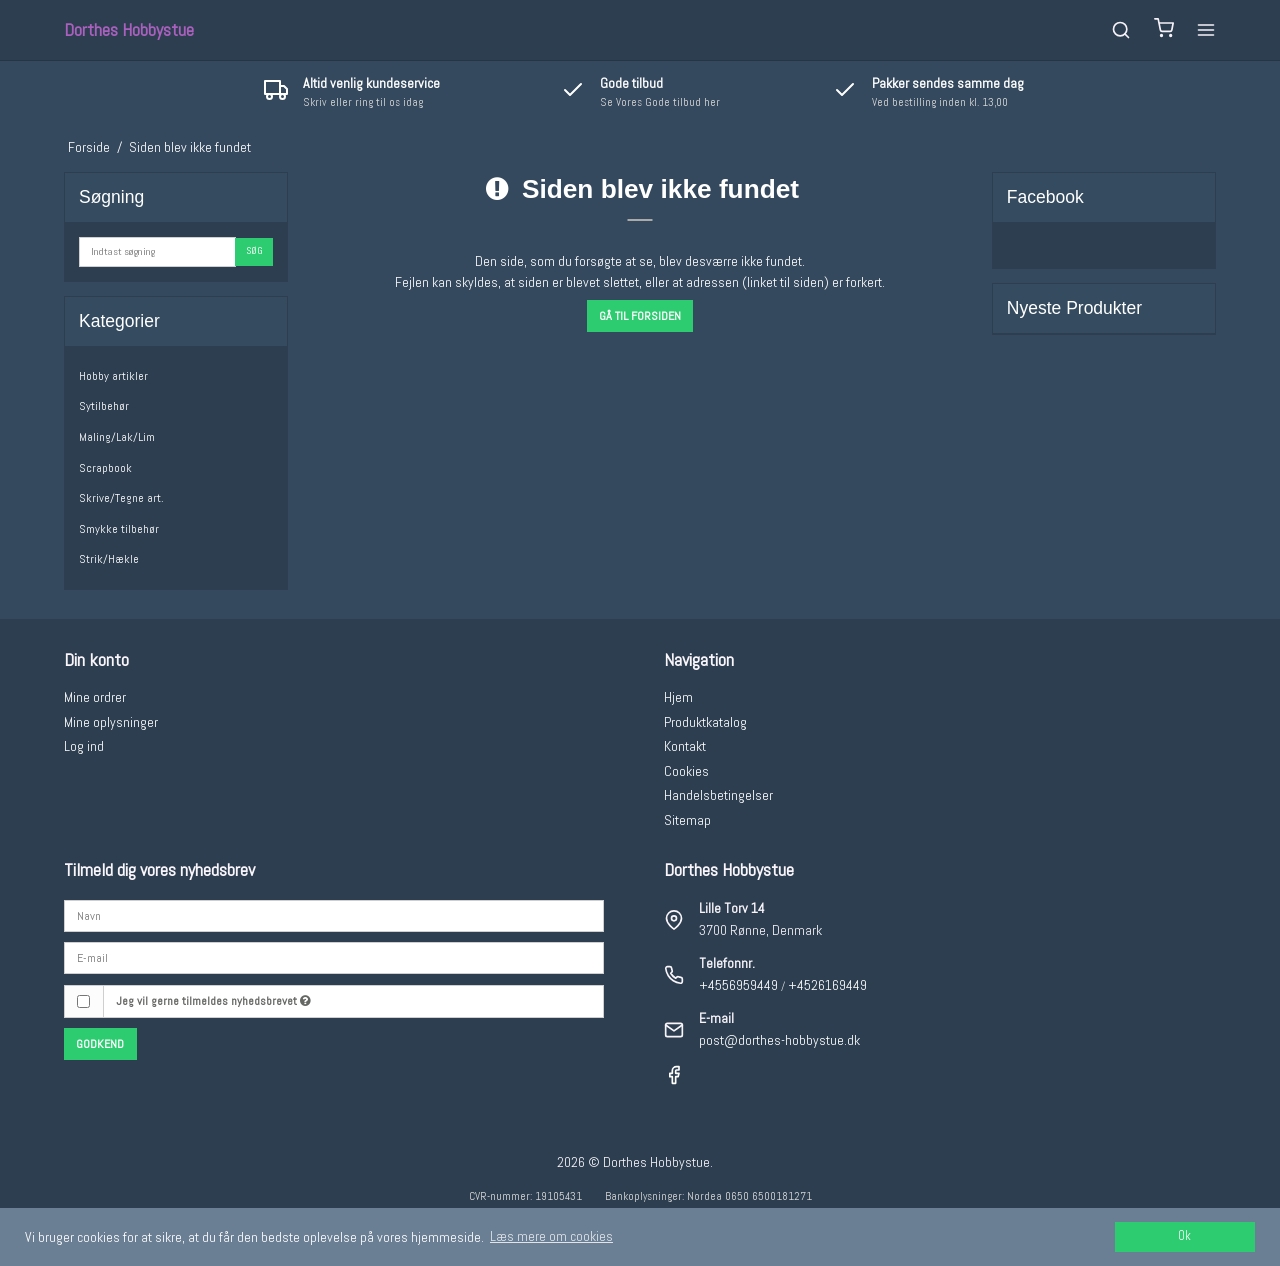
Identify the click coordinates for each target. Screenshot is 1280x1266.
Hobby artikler (113, 376)
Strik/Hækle (109, 559)
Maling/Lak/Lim (117, 437)
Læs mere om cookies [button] (551, 1236)
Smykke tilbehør (119, 529)
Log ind (84, 746)
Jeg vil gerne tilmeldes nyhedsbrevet (213, 1001)
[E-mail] (334, 957)
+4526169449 (827, 985)
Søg (254, 250)
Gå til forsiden (640, 316)
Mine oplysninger (111, 722)
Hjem (678, 697)
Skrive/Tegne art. (121, 498)
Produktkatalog (705, 722)
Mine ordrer (95, 697)
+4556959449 (738, 985)
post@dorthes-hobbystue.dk (779, 1040)
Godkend (100, 1044)
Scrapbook (105, 468)
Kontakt (685, 746)
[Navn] (334, 914)
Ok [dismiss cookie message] (1184, 1236)
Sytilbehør (104, 406)
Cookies (686, 771)
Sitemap (687, 820)
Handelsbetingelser (718, 795)
